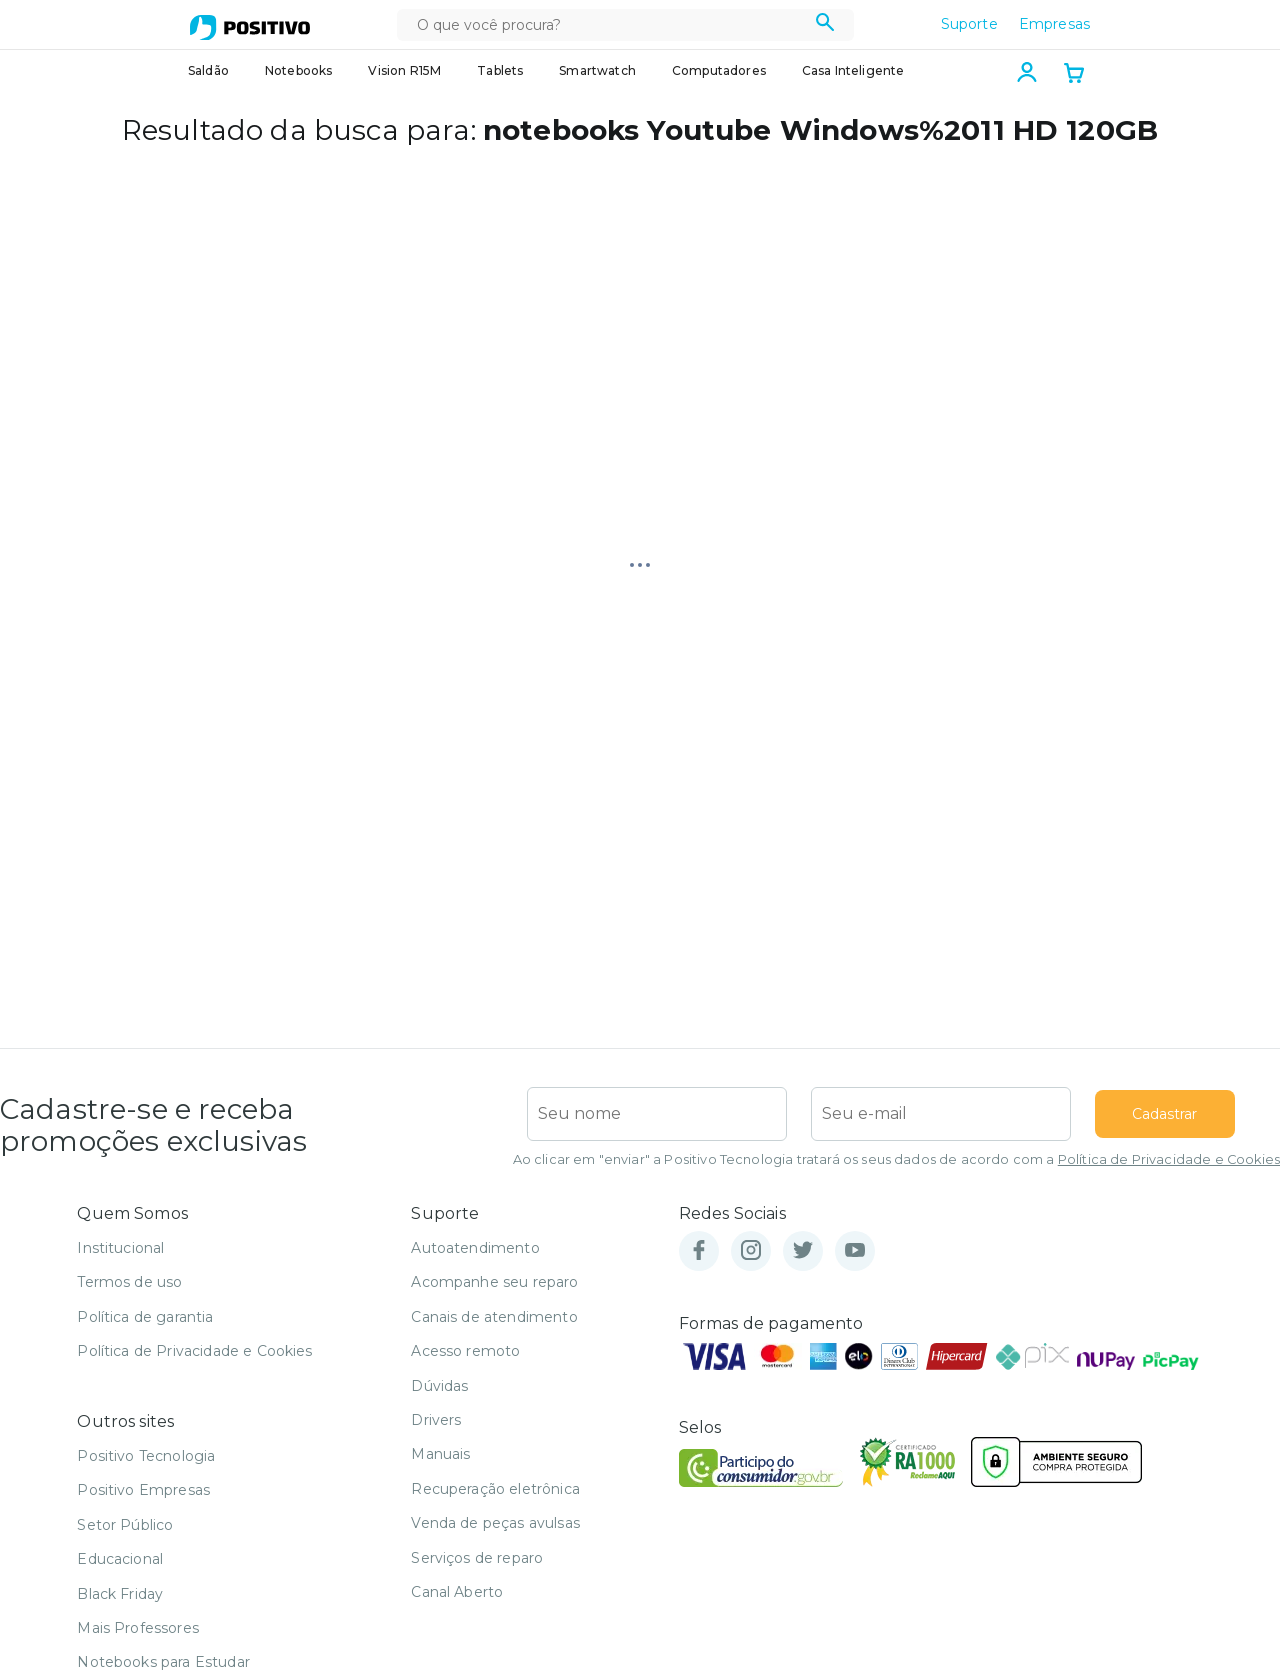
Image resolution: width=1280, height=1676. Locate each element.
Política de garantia (145, 1317)
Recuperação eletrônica (495, 1489)
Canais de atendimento (494, 1317)
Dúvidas (439, 1386)
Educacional (120, 1559)
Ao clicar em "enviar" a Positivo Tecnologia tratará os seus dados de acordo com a (896, 1159)
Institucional (120, 1248)
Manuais (440, 1454)
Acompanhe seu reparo (494, 1282)
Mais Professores (138, 1628)
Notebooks (298, 70)
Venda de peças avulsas (495, 1523)
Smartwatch (597, 70)
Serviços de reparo (477, 1558)
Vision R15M (404, 70)
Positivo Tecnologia (146, 1456)
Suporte (969, 24)
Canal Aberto (457, 1592)
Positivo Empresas (143, 1490)
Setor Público (125, 1525)
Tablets (500, 70)
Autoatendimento (475, 1248)
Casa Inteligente (853, 70)
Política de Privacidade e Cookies (1169, 1159)
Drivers (436, 1420)
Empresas (1054, 24)
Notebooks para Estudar (163, 1662)
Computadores (719, 70)
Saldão (208, 70)
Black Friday (120, 1594)
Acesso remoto (465, 1351)
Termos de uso (129, 1282)
